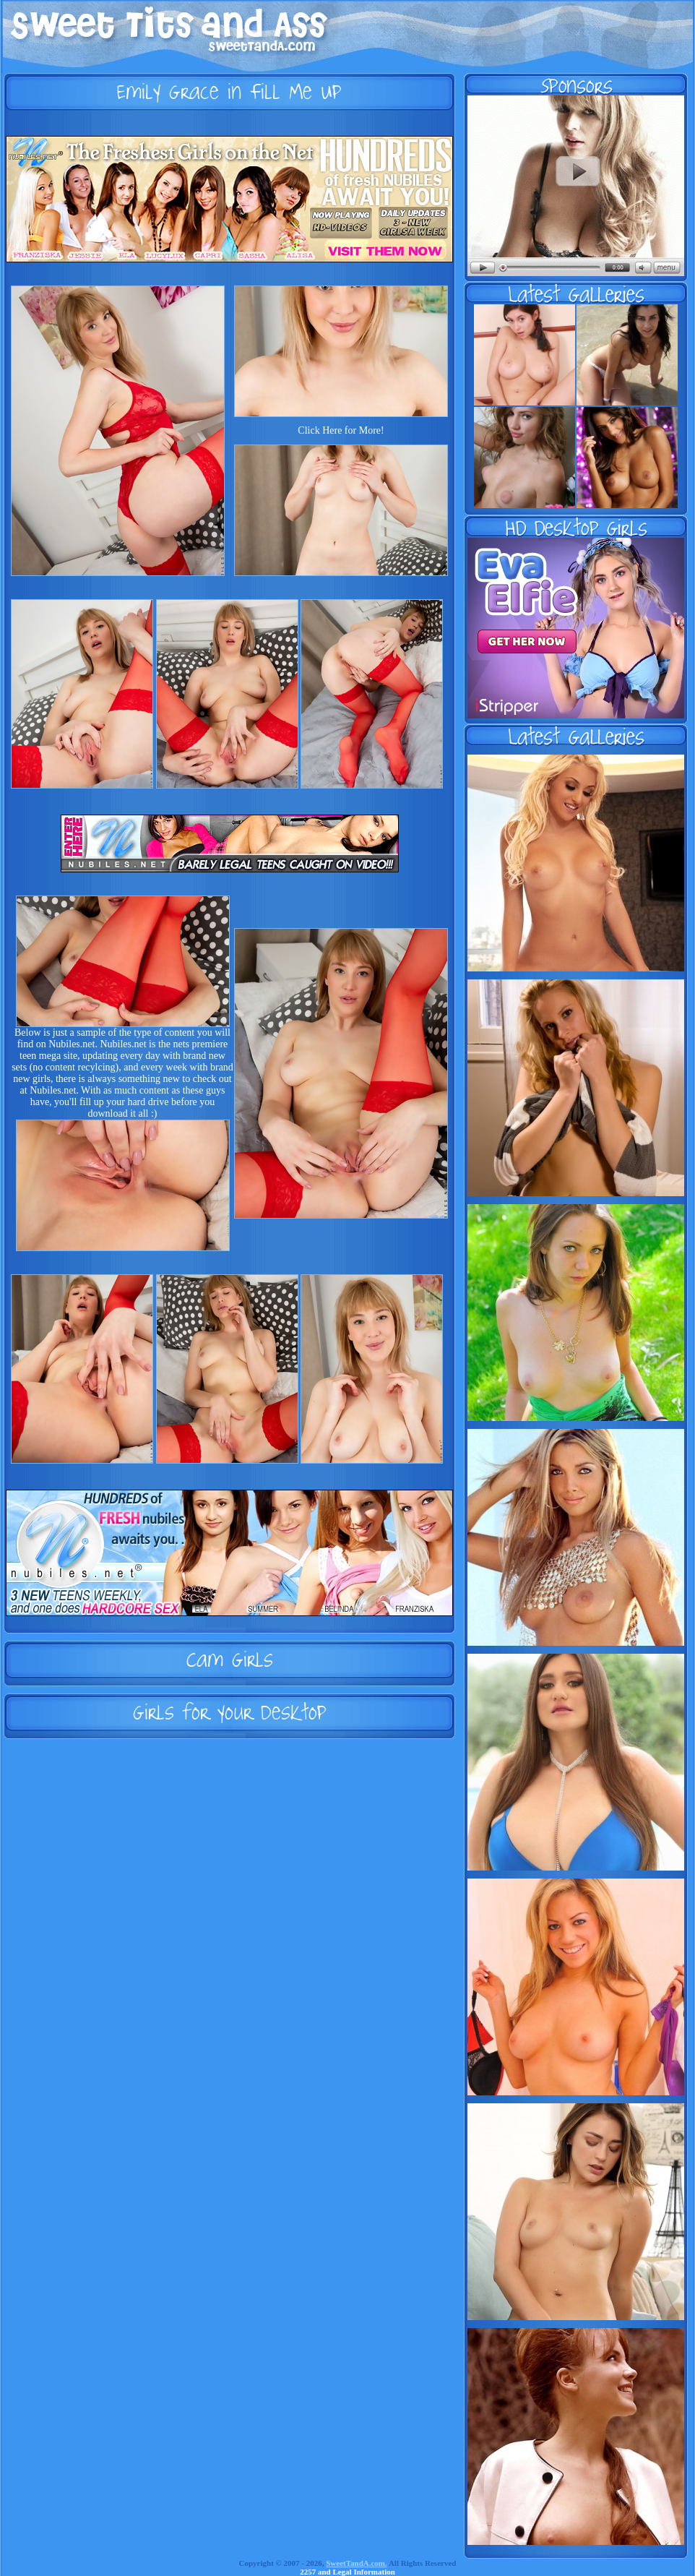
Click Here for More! (341, 430)
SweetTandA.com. (356, 2563)
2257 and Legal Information (347, 2571)
